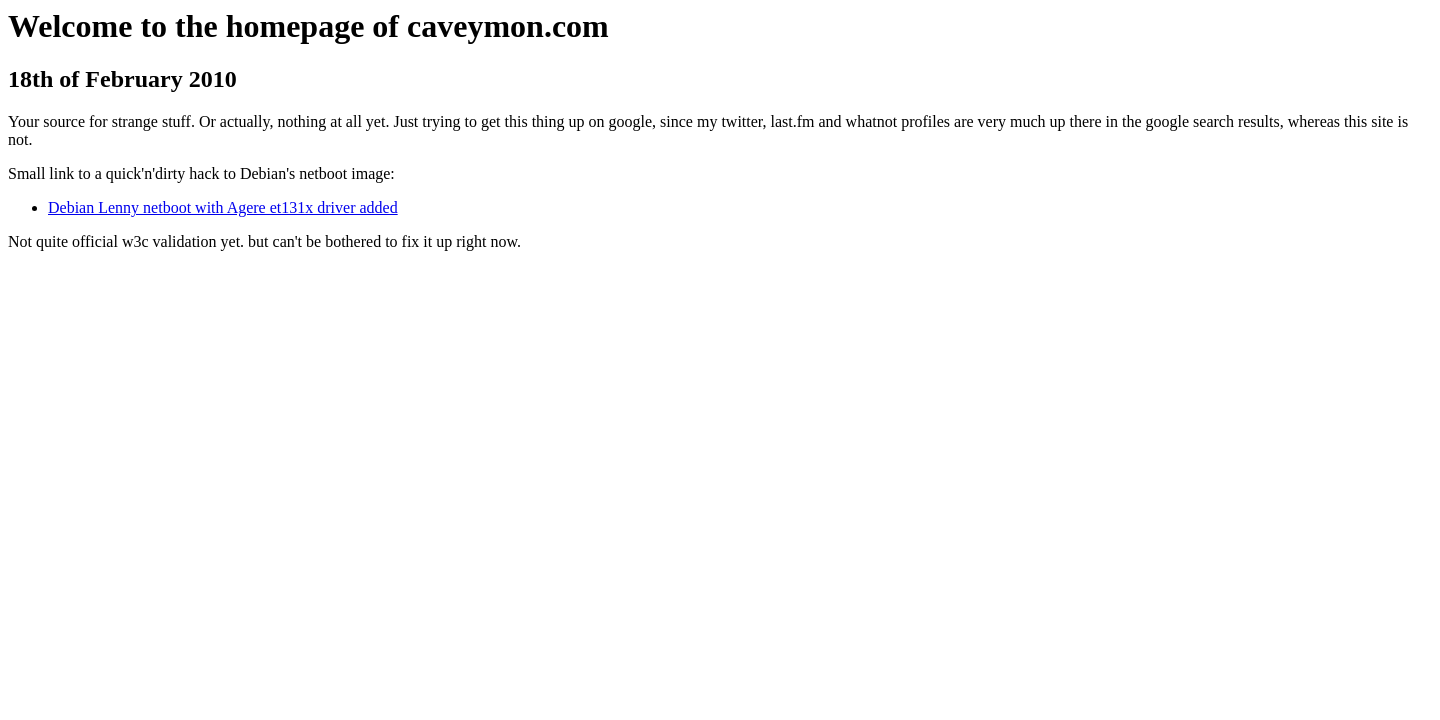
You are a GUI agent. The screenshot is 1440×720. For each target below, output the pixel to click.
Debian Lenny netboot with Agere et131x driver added (223, 207)
